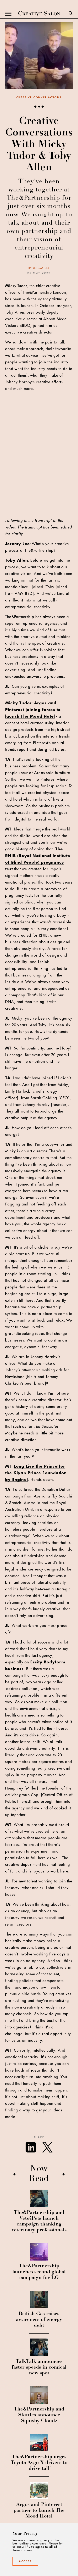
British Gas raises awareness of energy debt (39, 2320)
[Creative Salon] (39, 13)
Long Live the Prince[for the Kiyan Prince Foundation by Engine (36, 1473)
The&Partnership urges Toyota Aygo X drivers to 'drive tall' (39, 2463)
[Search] (71, 13)
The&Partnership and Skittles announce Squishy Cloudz (39, 2415)
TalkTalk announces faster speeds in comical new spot (39, 2367)
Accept (25, 2561)
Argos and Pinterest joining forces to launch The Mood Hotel (33, 709)
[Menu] (8, 13)
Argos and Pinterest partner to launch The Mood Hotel (39, 2510)
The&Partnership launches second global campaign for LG (39, 2272)
